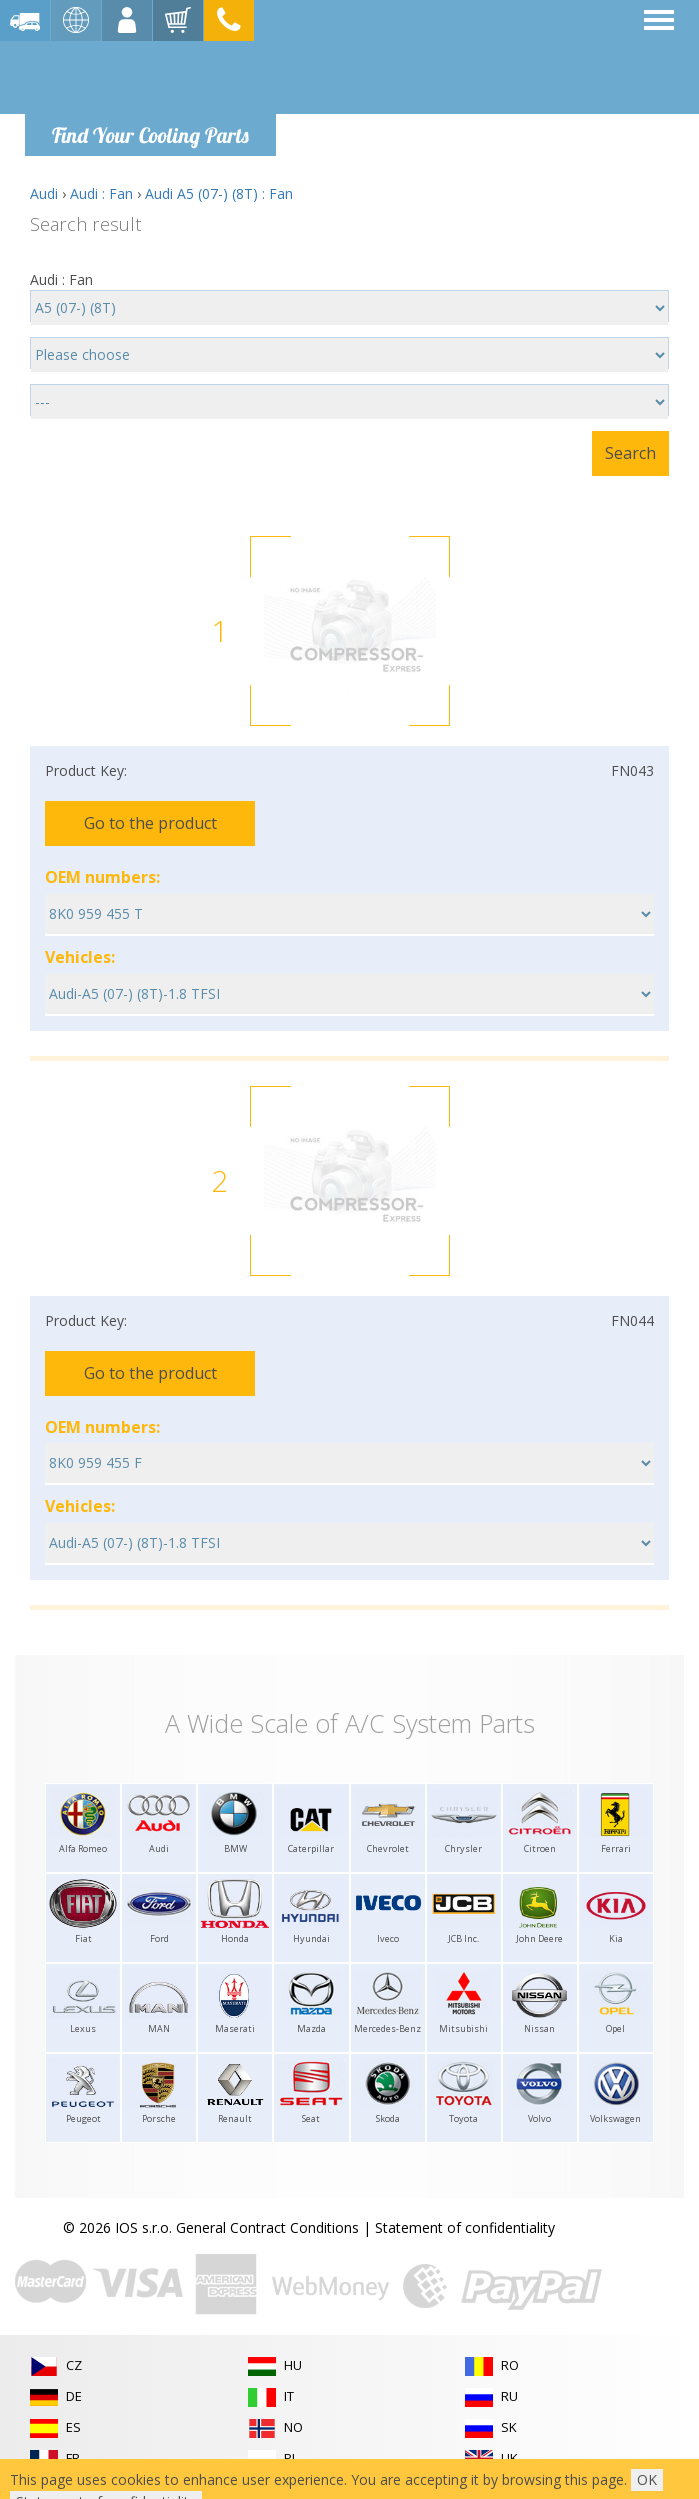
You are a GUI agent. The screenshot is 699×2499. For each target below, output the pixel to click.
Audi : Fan (101, 193)
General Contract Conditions (267, 2227)
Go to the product (150, 823)
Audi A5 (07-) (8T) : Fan (219, 193)
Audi (44, 193)
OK (647, 2479)
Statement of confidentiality (465, 2227)
